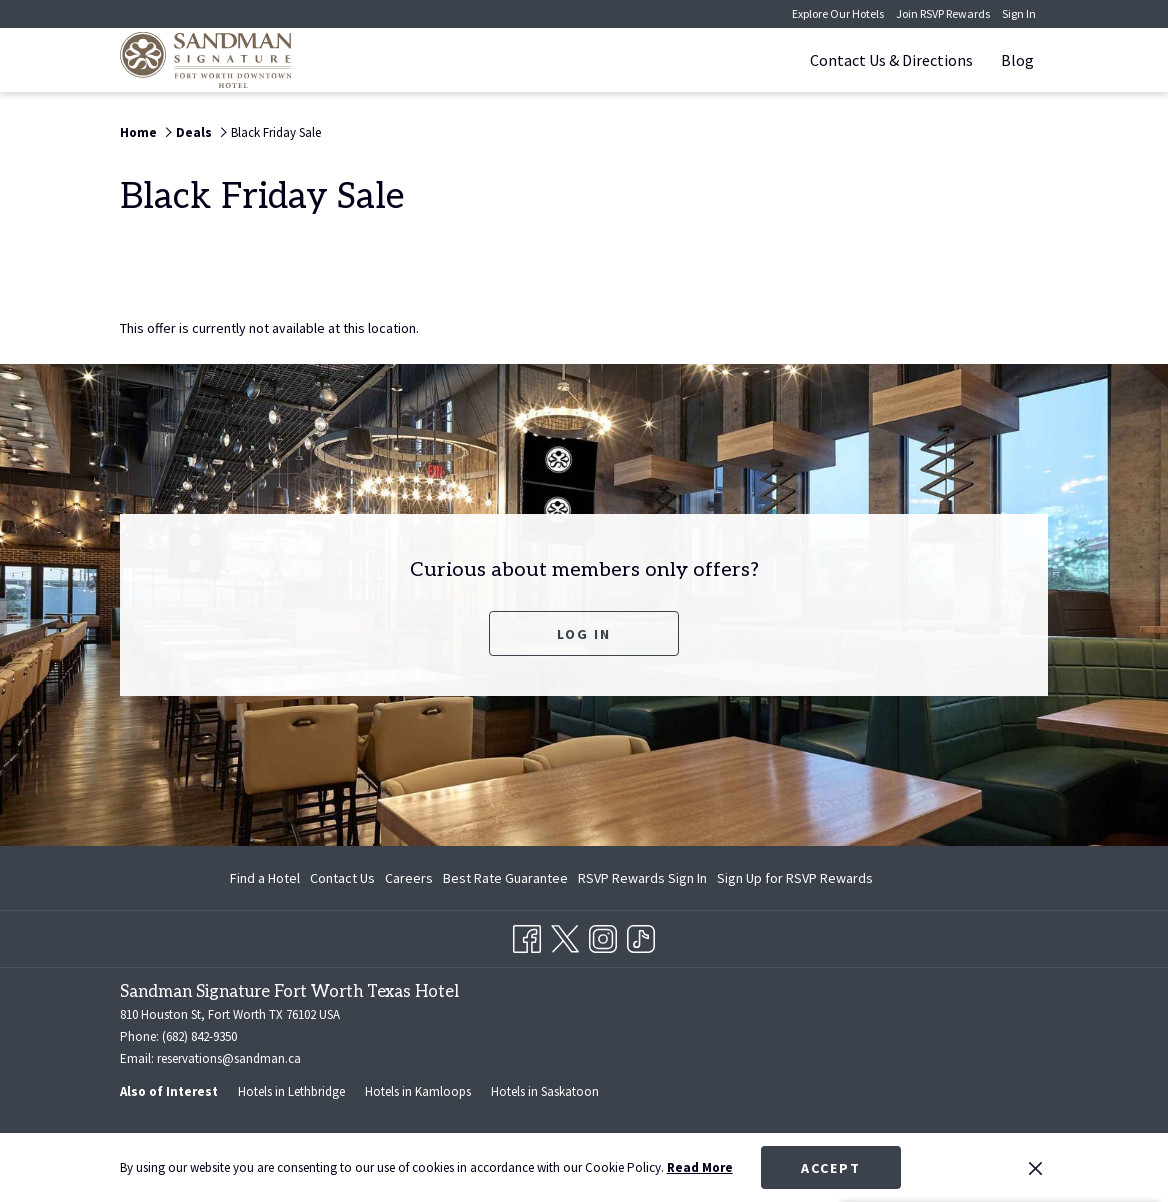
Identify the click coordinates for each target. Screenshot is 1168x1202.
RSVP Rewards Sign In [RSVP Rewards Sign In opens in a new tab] (642, 881)
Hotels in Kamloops (418, 1091)
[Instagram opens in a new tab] (603, 936)
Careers (409, 878)
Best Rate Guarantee (505, 878)
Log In (584, 634)
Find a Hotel (265, 878)
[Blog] (1017, 60)
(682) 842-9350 (199, 1036)
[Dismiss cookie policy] (1035, 1168)
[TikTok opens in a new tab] (641, 936)
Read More (700, 1167)
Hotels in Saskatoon (545, 1091)
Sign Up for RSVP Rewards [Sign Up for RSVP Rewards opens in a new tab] (795, 881)
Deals (194, 132)
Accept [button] (831, 1168)
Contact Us (342, 878)
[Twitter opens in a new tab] (565, 936)
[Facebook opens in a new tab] (527, 936)
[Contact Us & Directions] (891, 60)
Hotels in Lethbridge (291, 1091)
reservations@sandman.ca (229, 1058)
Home (138, 132)
